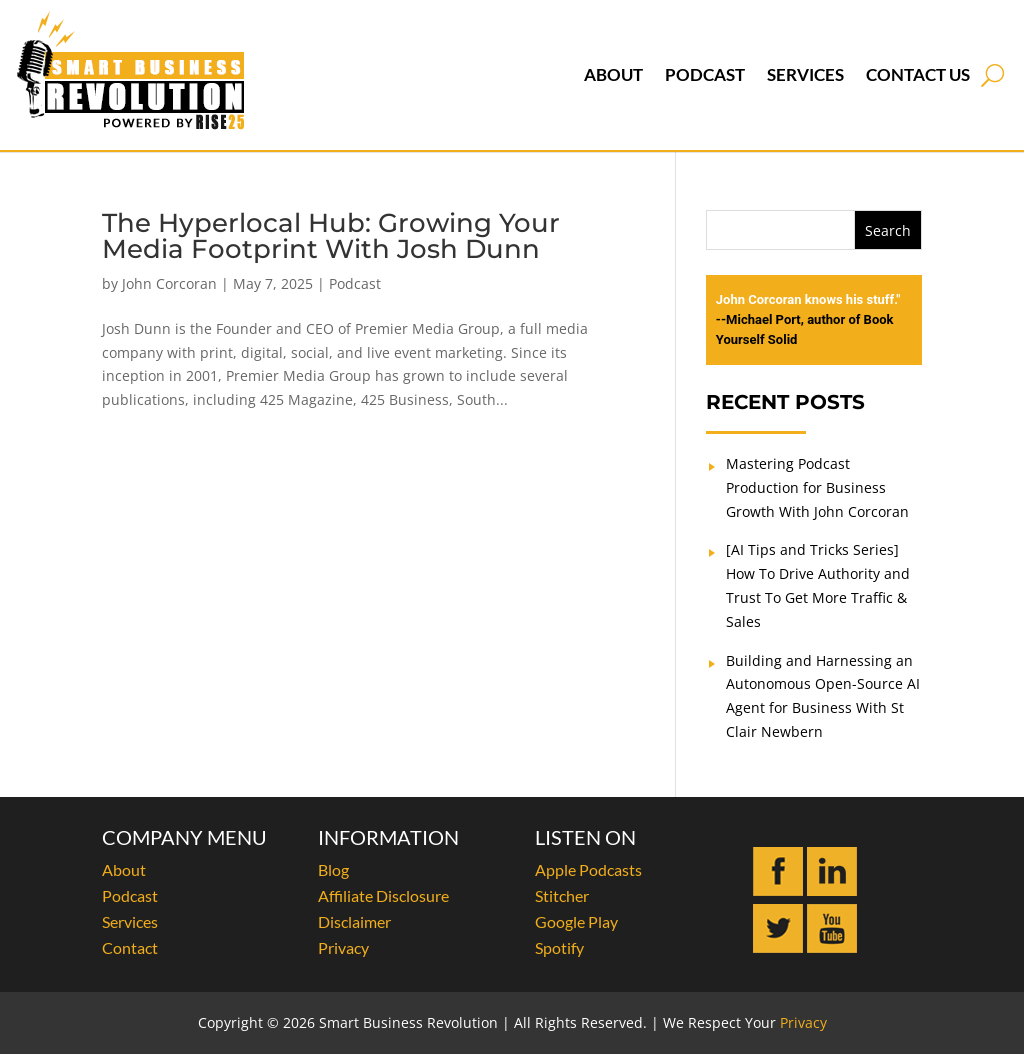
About (613, 74)
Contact (130, 947)
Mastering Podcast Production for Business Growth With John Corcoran (817, 487)
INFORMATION (388, 837)
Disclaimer (354, 921)
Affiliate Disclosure (383, 895)
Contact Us (918, 74)
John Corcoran (169, 283)
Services (805, 74)
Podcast (705, 74)
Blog (333, 869)
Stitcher (562, 895)
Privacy (343, 947)
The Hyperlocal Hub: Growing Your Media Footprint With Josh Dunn (331, 236)
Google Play (576, 921)
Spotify (559, 947)
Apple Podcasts (588, 869)
